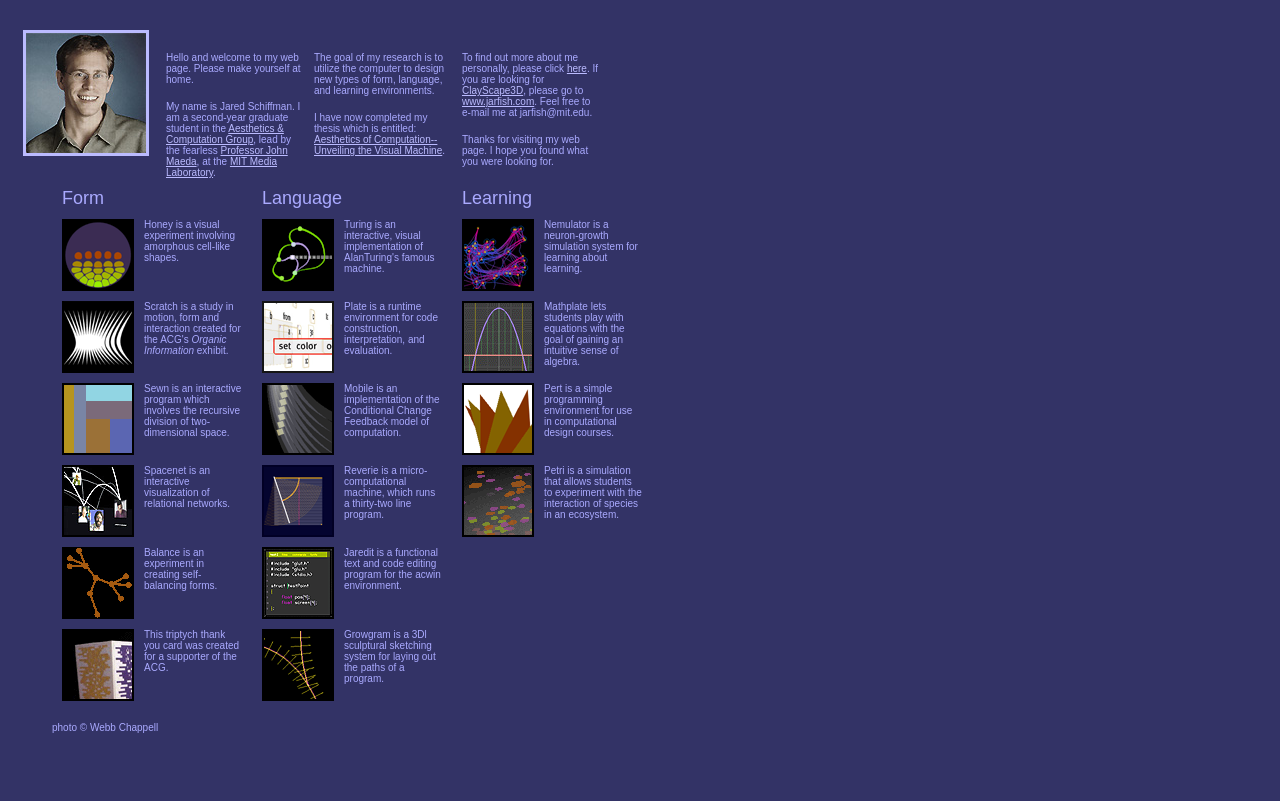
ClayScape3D (492, 90)
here (577, 68)
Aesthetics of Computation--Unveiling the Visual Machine (378, 145)
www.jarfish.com (498, 101)
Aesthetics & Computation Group (225, 134)
